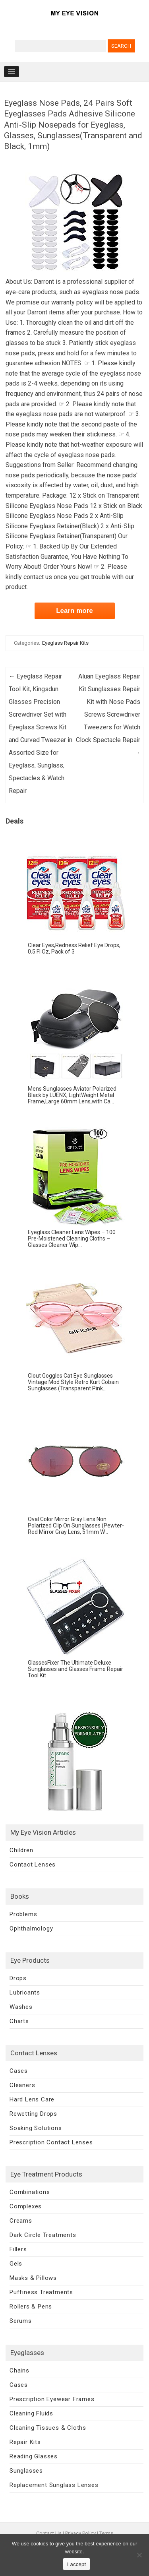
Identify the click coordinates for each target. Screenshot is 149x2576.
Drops (18, 1978)
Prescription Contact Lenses (51, 2142)
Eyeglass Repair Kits (65, 643)
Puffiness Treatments (41, 2292)
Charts (19, 2021)
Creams (21, 2220)
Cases (19, 2070)
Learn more (74, 610)
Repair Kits (25, 2442)
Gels (16, 2263)
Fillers (18, 2249)
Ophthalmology (31, 1928)
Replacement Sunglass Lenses (54, 2485)
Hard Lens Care (32, 2099)
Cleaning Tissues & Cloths (48, 2427)
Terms (106, 2533)
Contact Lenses (33, 1864)
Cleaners (22, 2085)
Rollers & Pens (31, 2306)
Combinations (30, 2192)
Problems (23, 1914)
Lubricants (25, 1992)
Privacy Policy (80, 2533)
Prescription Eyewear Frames (52, 2399)
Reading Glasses (34, 2456)
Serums (21, 2320)
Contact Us (49, 2533)
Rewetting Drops (33, 2113)
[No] (139, 2555)
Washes (21, 2006)
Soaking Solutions (36, 2128)
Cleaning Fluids (31, 2413)
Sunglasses (26, 2470)
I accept (76, 2564)
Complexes (26, 2206)
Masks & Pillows (33, 2277)
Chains (19, 2370)
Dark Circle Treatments (43, 2235)
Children (21, 1850)
